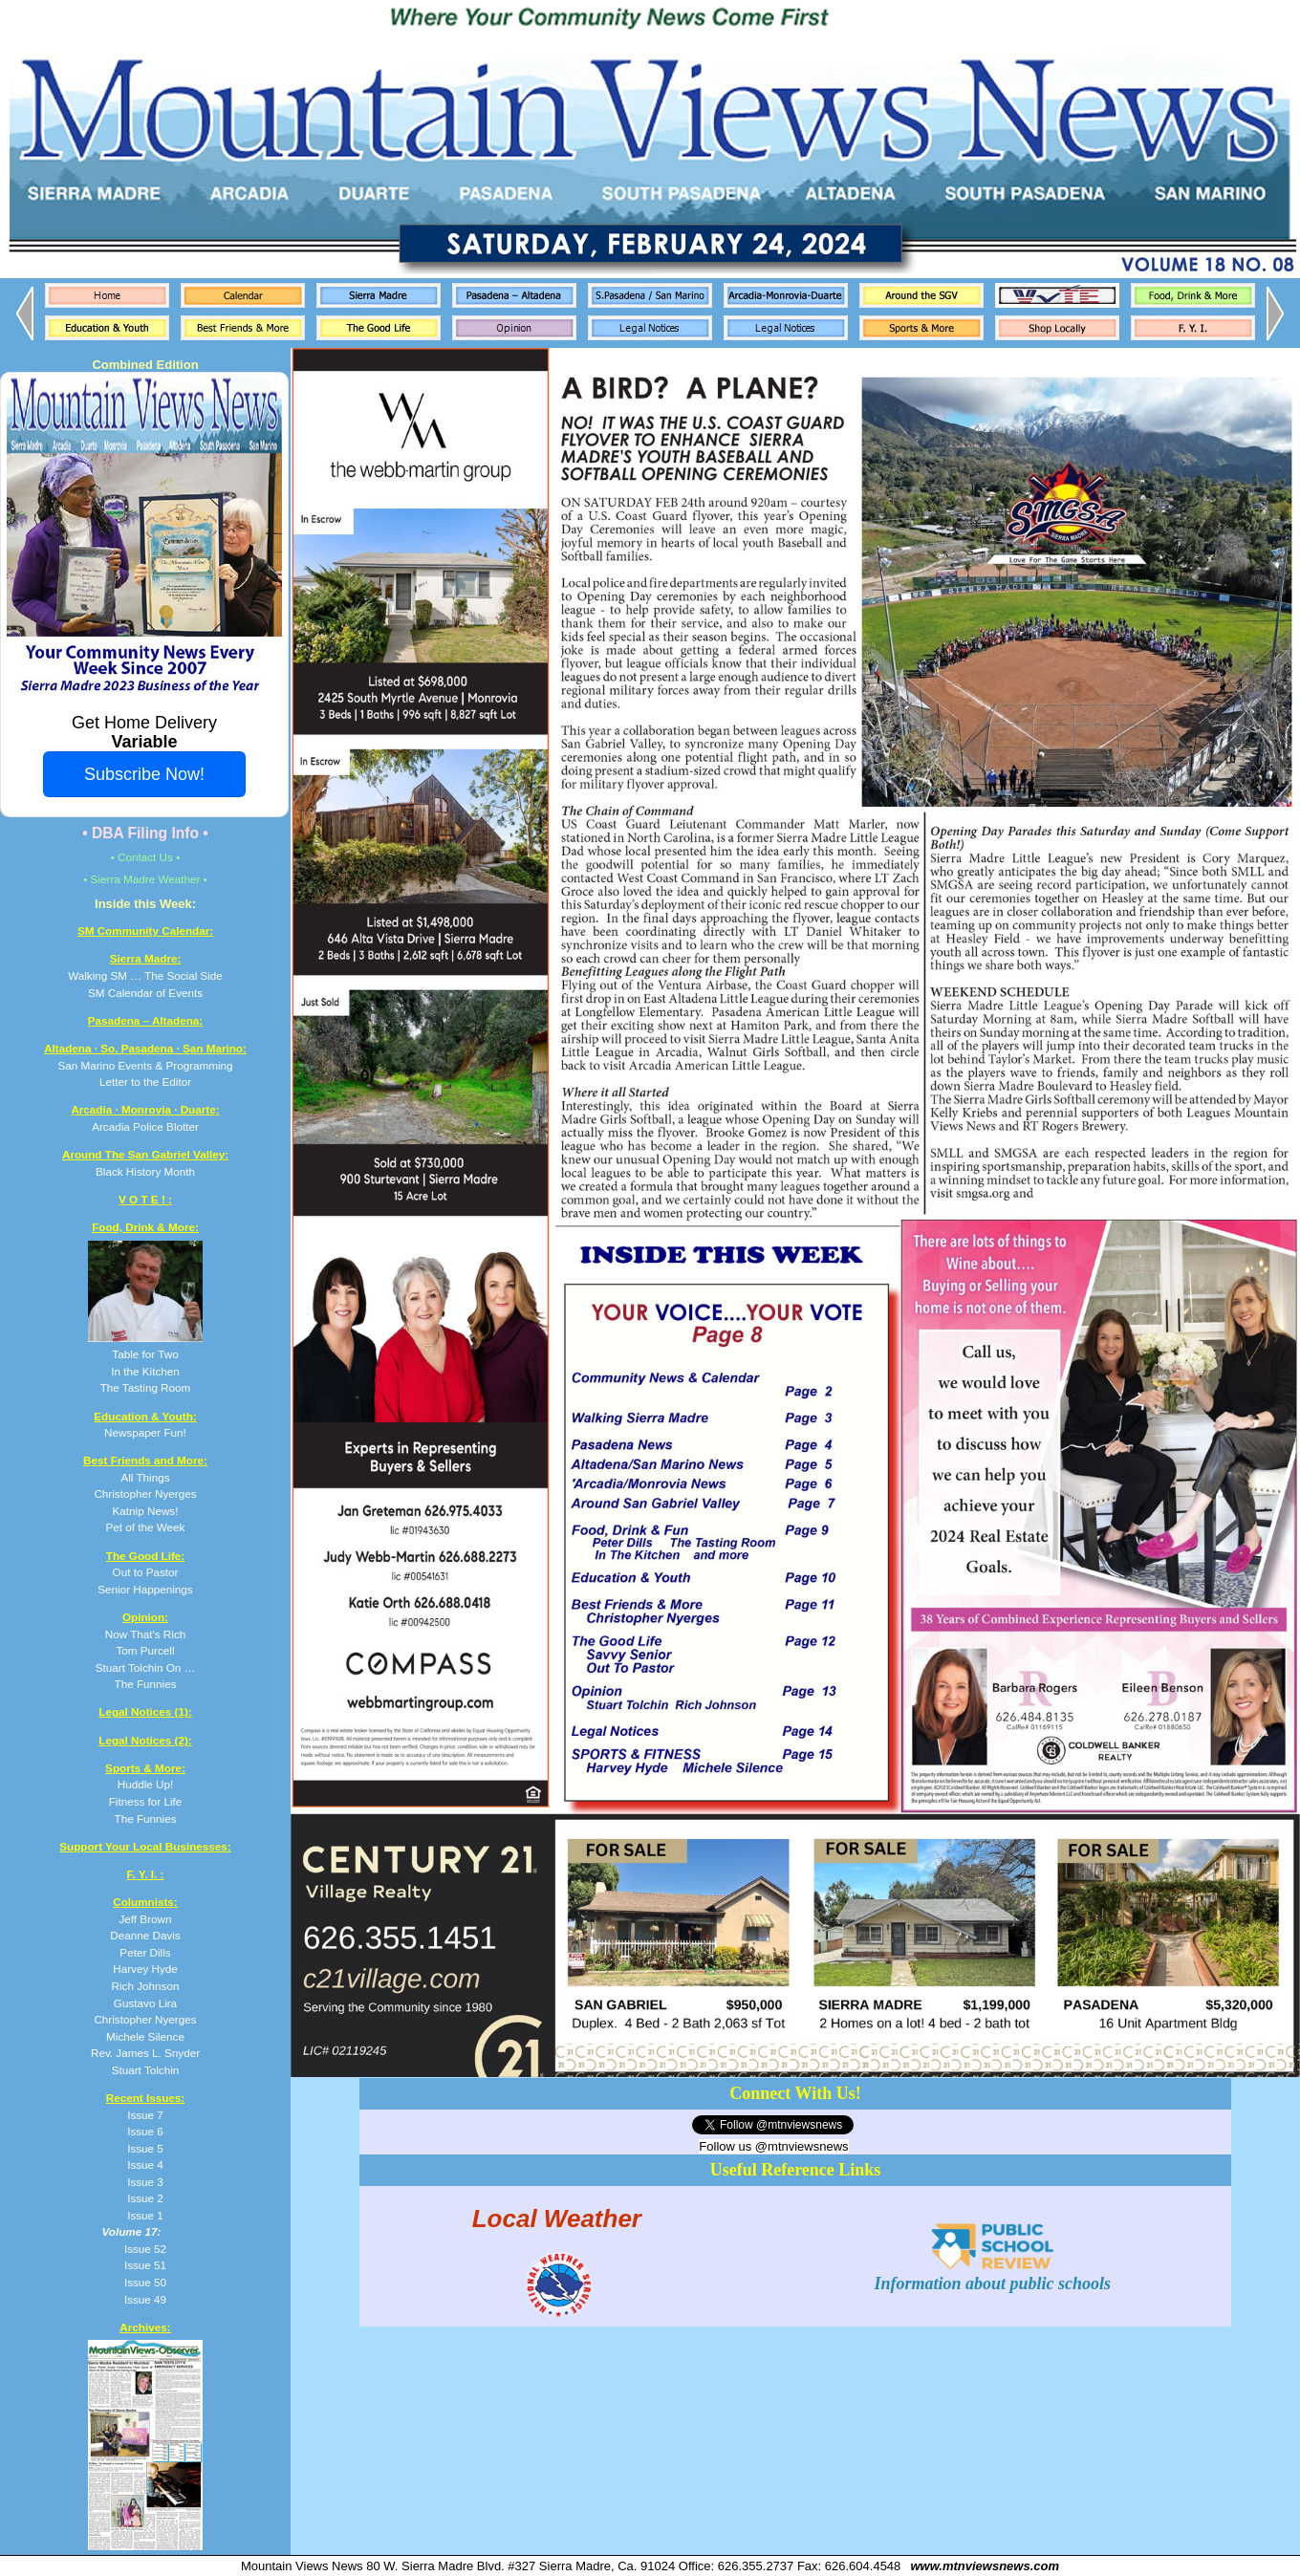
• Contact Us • (146, 857)
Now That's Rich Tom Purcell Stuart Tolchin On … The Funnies (145, 1650)
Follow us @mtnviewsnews (773, 2146)
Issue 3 (145, 2182)
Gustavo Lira (145, 2003)
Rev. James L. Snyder (145, 2052)
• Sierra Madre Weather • (144, 879)
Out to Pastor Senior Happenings (145, 1572)
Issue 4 (145, 2164)
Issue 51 (145, 2265)
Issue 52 (145, 2248)
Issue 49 (145, 2299)
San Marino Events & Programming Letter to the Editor (145, 1065)
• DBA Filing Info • (145, 833)
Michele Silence (145, 2036)
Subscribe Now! (144, 774)
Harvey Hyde (145, 1968)
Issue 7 (145, 2115)
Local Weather (556, 2217)
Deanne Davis (145, 1935)
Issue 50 (145, 2282)
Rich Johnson (146, 1986)
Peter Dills (144, 1952)
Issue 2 (145, 2198)
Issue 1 (145, 2215)
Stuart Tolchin (146, 2070)
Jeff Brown (145, 1919)
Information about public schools (993, 2273)
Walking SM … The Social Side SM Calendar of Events (145, 975)
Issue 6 (145, 2131)
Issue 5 (145, 2148)
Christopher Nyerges (145, 2019)
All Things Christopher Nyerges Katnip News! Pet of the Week (145, 1493)
